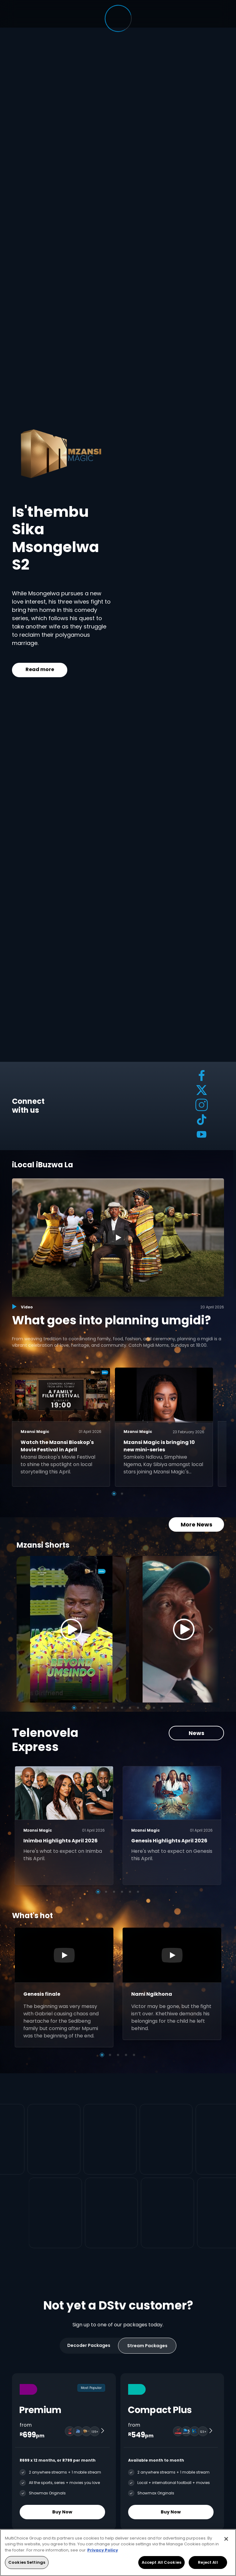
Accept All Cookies (161, 2562)
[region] (118, 2552)
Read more (40, 669)
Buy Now (62, 2512)
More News (196, 1524)
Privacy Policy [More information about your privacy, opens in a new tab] (102, 2550)
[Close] (226, 2539)
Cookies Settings (26, 2562)
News (196, 1733)
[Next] (212, 1629)
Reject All (208, 2562)
